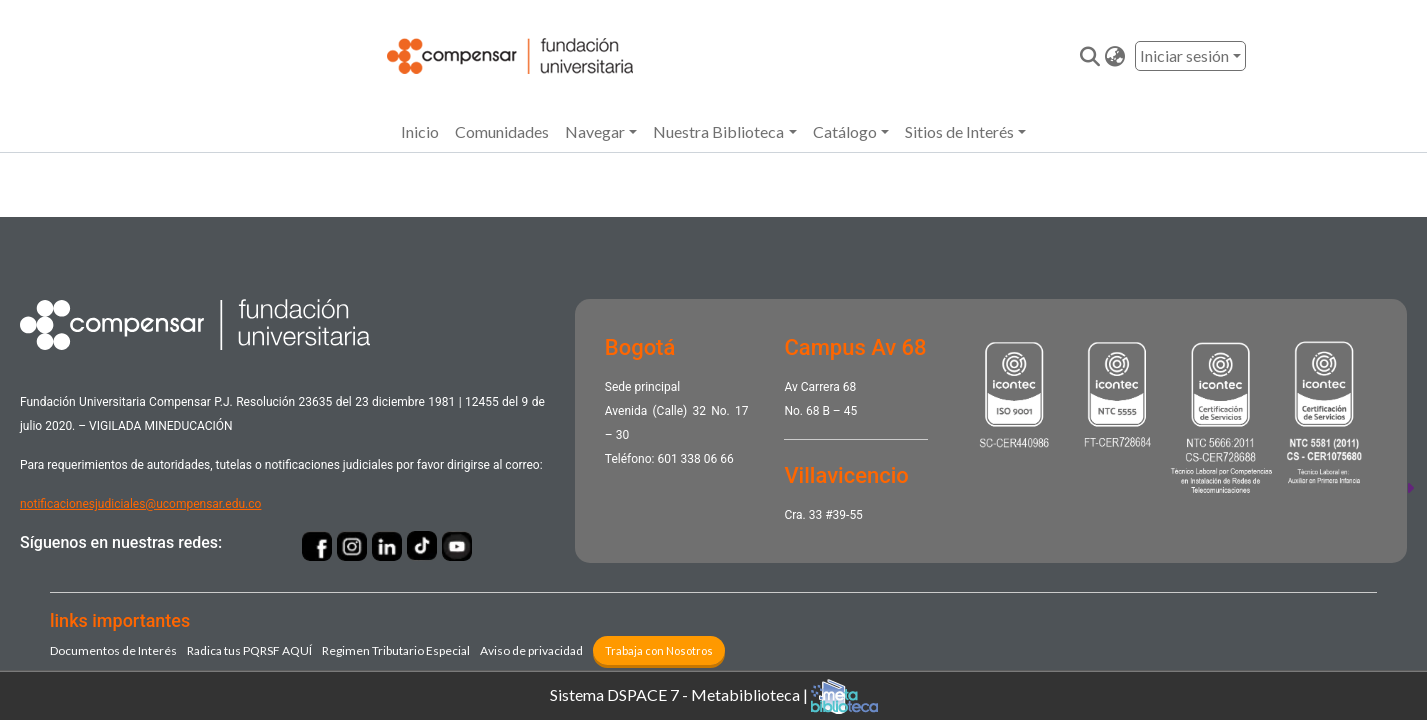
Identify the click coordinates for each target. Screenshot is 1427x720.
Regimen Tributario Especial (396, 650)
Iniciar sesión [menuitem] (1184, 55)
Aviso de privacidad (531, 650)
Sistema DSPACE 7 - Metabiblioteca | (714, 696)
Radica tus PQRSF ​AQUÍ (249, 650)
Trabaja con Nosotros (659, 650)
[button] (1114, 56)
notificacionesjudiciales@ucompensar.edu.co (140, 504)
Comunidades (502, 131)
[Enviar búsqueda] (1089, 56)
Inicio (420, 131)
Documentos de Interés (113, 650)
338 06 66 (707, 459)
